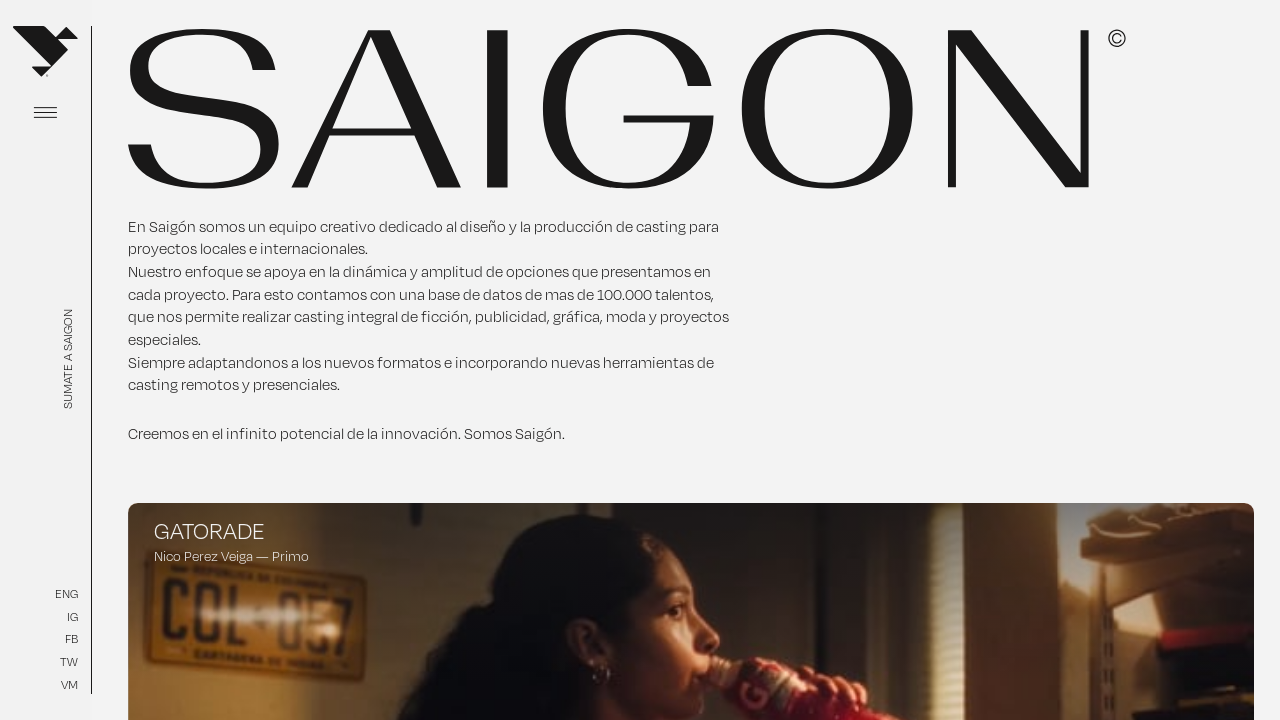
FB (71, 638)
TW (69, 661)
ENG (66, 593)
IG (72, 616)
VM (69, 684)
